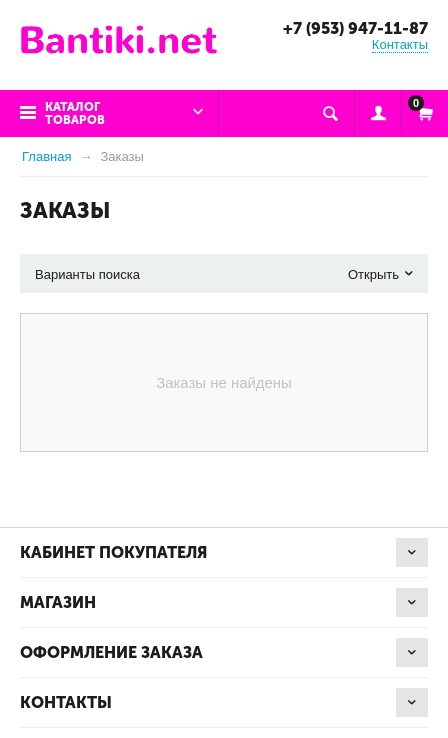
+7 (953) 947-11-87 (355, 28)
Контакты (400, 44)
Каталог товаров (75, 113)
